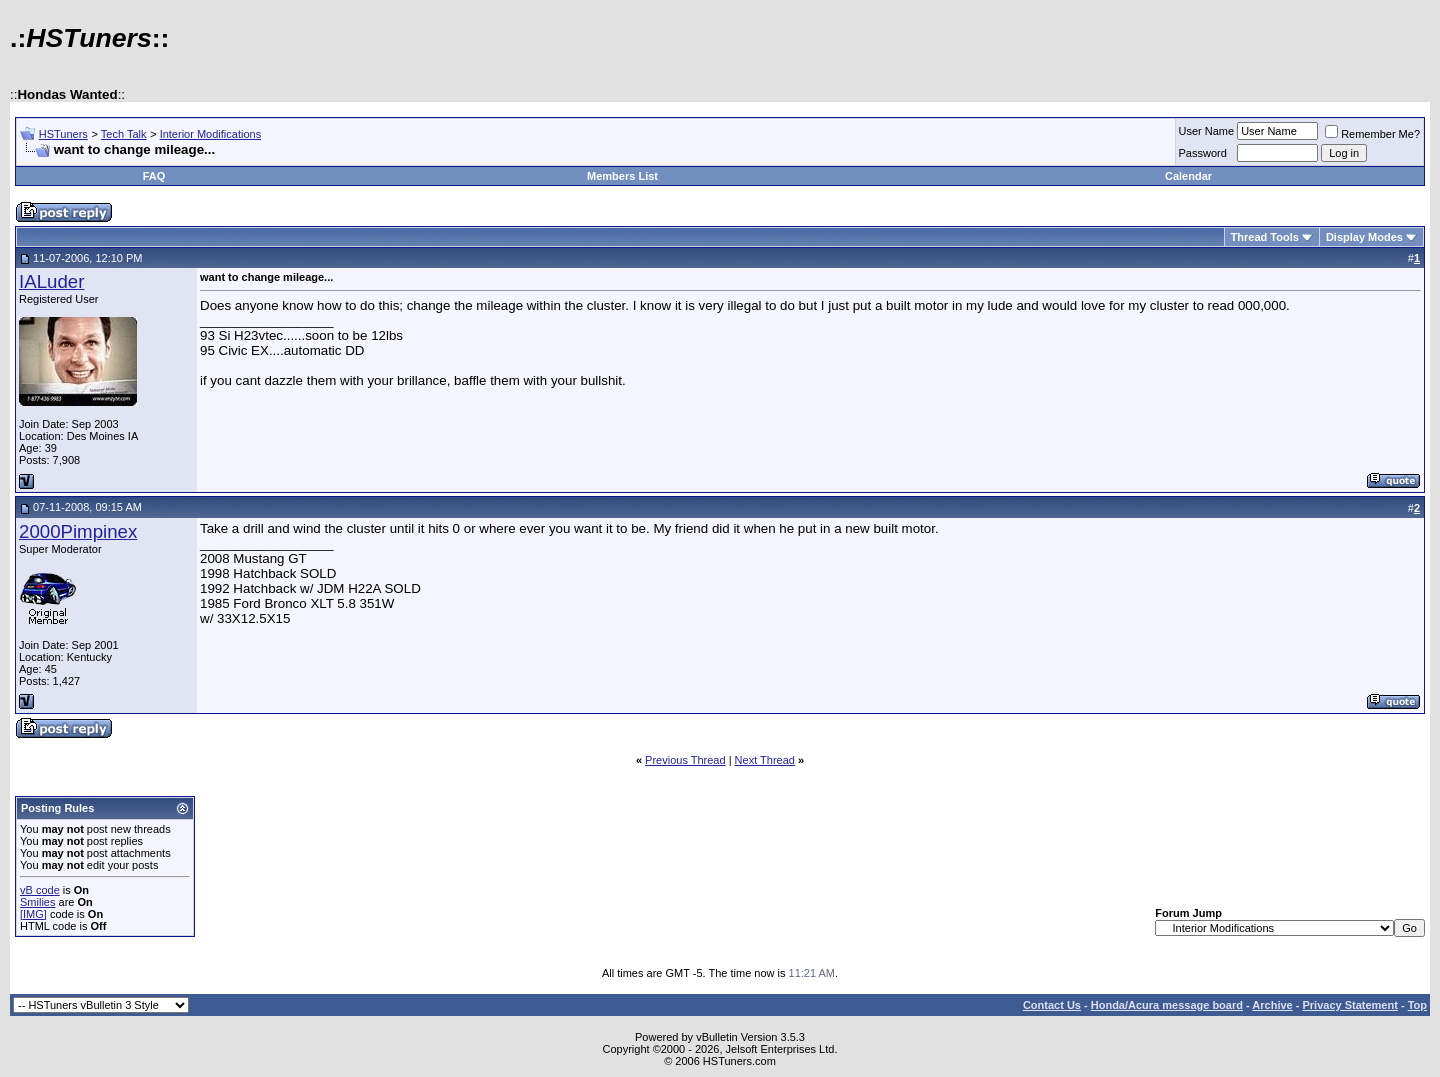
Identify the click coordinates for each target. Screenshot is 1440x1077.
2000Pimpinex (78, 531)
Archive (1272, 1005)
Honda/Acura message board (1167, 1005)
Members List (622, 176)
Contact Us (1052, 1005)
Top (1417, 1005)
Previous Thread (685, 760)
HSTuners (63, 134)
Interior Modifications (211, 134)
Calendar (1188, 176)
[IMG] (33, 914)
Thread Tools (1265, 237)
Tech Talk (124, 134)
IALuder (51, 281)
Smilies (37, 902)
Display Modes (1364, 237)
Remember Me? (1372, 134)
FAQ (154, 176)
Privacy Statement (1349, 1005)
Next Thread (765, 760)
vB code (40, 890)
